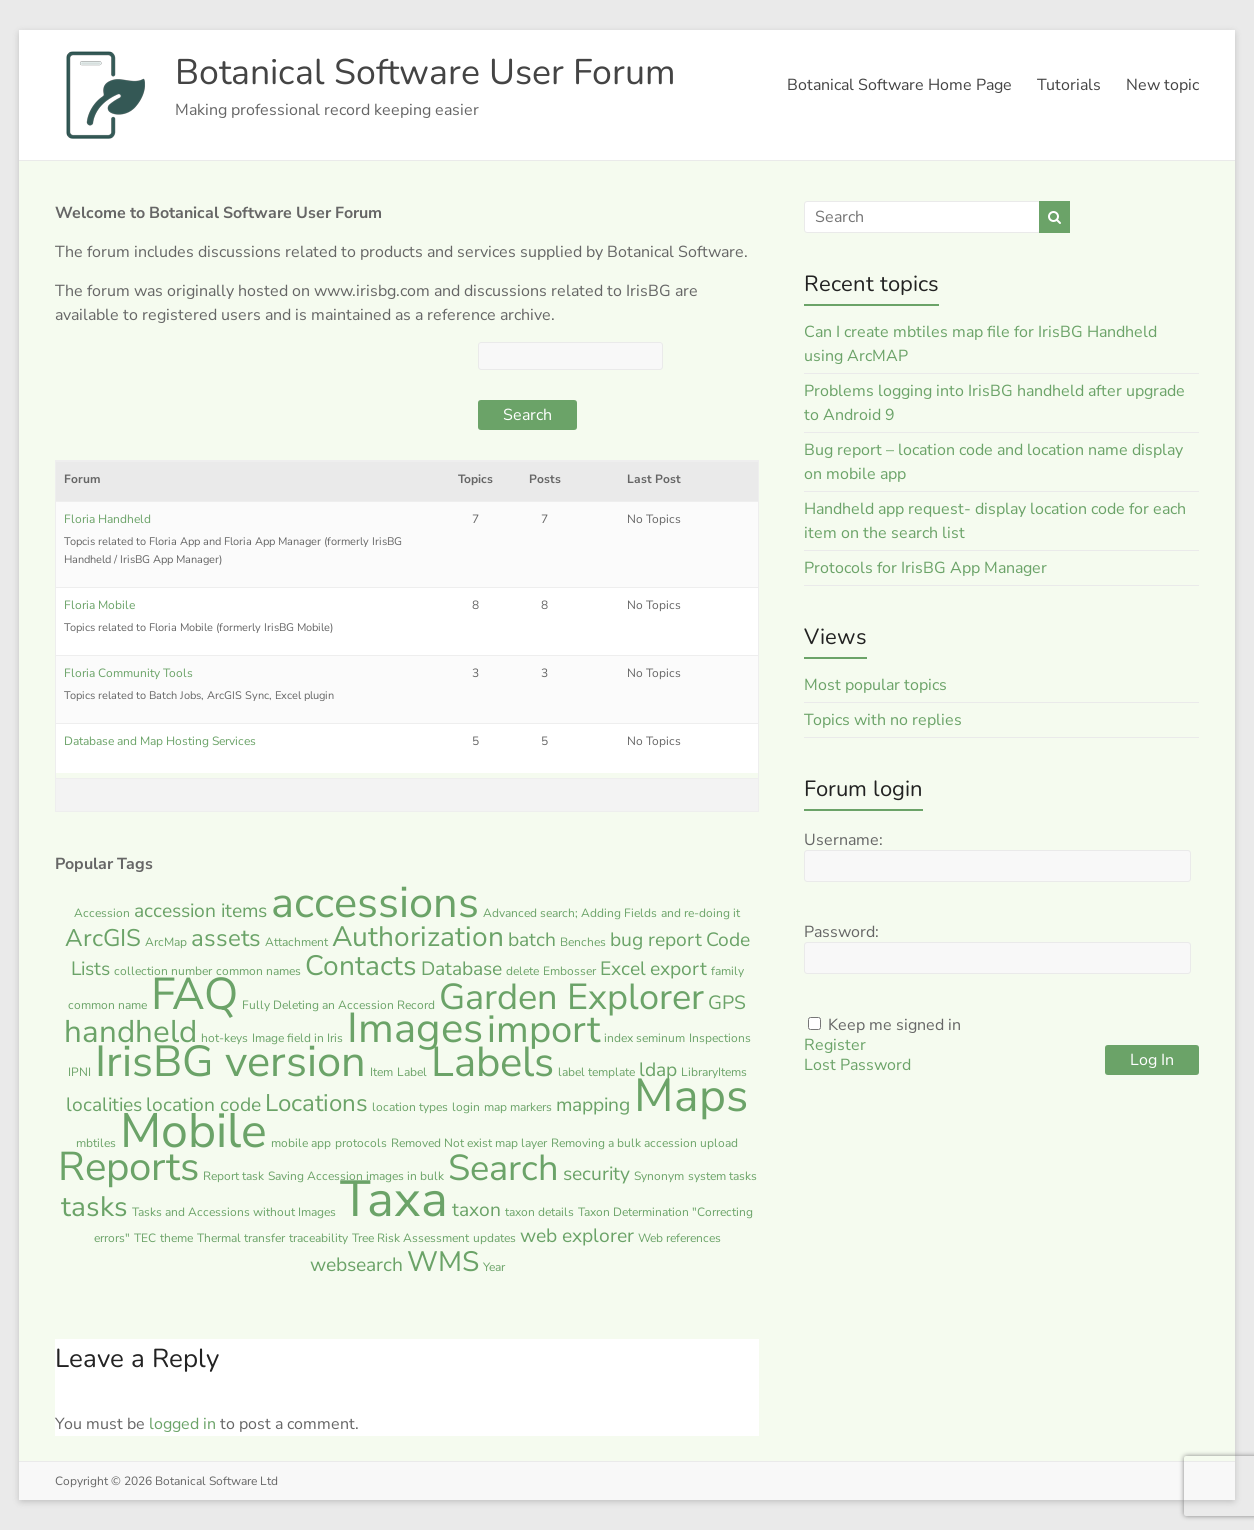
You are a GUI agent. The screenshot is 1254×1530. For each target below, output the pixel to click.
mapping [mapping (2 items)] (593, 1105)
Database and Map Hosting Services (160, 741)
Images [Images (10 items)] (415, 1028)
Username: (843, 840)
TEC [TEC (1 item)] (145, 1238)
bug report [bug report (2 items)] (656, 940)
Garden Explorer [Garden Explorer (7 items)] (571, 997)
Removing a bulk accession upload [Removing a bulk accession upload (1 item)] (644, 1143)
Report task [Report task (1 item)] (233, 1176)
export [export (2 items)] (678, 969)
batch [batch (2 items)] (532, 940)
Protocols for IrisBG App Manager (925, 568)
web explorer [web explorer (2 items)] (577, 1236)
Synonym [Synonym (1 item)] (659, 1176)
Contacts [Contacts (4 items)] (361, 966)
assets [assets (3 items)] (226, 938)
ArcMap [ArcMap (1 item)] (166, 942)
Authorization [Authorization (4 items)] (418, 937)
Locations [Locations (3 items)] (316, 1103)
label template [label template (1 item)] (596, 1072)
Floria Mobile (99, 605)
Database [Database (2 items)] (461, 969)
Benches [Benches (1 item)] (583, 942)
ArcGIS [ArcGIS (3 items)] (103, 938)
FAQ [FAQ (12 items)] (194, 994)
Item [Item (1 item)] (381, 1072)
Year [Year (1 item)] (494, 1267)
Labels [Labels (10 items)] (492, 1062)
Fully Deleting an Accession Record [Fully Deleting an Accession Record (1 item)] (338, 1005)
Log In (1152, 1060)
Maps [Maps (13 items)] (691, 1095)
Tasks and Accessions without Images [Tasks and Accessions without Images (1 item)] (234, 1212)
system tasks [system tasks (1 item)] (722, 1176)
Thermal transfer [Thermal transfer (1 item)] (241, 1238)
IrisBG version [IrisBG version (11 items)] (230, 1061)
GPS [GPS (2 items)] (727, 1003)
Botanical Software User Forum (426, 72)
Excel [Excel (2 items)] (623, 969)
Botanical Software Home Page (899, 85)
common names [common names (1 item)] (258, 971)
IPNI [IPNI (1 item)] (79, 1072)
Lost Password (857, 1065)
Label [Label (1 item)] (412, 1072)
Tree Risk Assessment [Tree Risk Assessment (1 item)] (410, 1238)
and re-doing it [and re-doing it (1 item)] (700, 913)
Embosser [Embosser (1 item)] (569, 971)
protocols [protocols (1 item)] (361, 1143)
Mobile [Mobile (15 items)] (193, 1131)
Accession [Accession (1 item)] (102, 913)
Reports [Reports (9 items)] (128, 1166)
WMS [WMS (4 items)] (443, 1262)
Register (835, 1045)
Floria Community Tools (128, 673)
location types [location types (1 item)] (410, 1107)
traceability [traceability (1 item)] (318, 1238)
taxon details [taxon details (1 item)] (539, 1212)
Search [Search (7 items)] (503, 1168)
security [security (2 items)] (596, 1174)
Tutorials (1069, 85)
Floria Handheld (107, 519)
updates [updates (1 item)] (494, 1238)
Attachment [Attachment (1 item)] (296, 942)
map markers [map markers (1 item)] (518, 1107)
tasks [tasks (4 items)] (94, 1207)
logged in (182, 1424)
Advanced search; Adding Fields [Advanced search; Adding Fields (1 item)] (570, 913)
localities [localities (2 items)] (104, 1105)
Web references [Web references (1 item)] (679, 1238)
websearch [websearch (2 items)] (356, 1265)
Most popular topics (875, 685)
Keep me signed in (894, 1025)
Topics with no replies (883, 720)
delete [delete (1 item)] (522, 971)
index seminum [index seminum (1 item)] (644, 1038)
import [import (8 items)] (543, 1029)
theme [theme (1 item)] (176, 1238)
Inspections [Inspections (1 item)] (720, 1038)
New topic (1162, 85)
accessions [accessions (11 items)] (375, 902)
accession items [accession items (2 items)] (200, 911)
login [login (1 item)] (466, 1107)
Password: (841, 932)
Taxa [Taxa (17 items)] (394, 1199)
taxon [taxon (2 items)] (476, 1210)
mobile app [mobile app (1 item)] (301, 1143)
